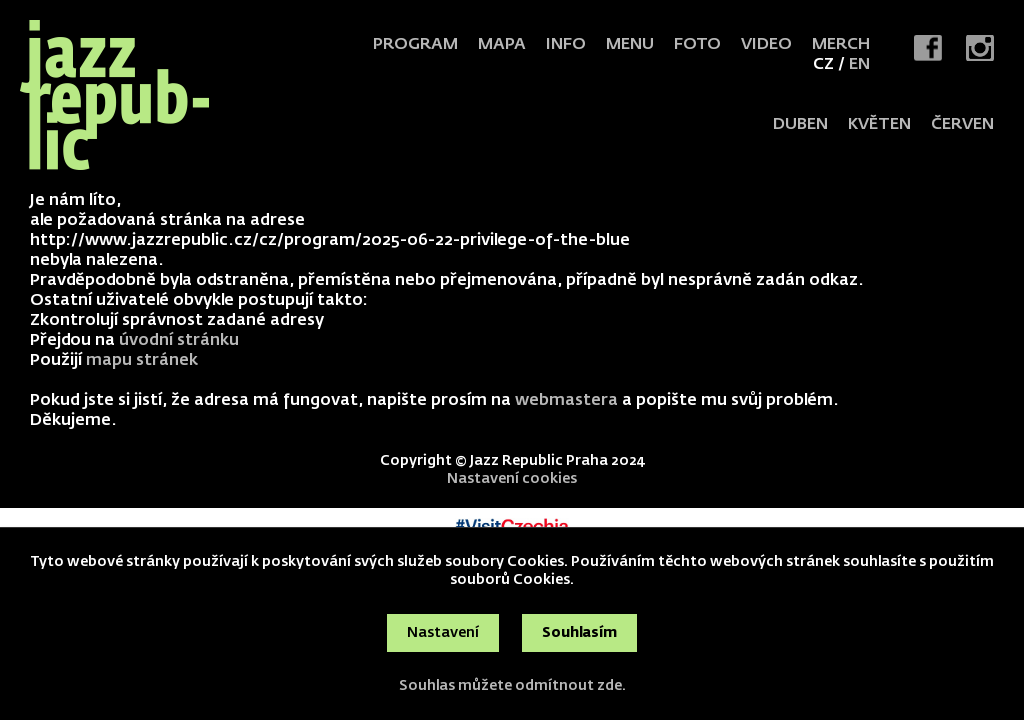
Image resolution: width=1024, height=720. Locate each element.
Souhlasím (579, 633)
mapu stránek (142, 361)
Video (766, 45)
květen (879, 125)
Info (566, 45)
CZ (823, 65)
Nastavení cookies (512, 479)
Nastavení (443, 633)
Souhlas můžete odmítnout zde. (512, 686)
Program (415, 45)
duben (800, 125)
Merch (841, 45)
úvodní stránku (179, 341)
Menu (630, 45)
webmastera (566, 401)
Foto (697, 45)
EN (859, 65)
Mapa (502, 45)
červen (962, 125)
